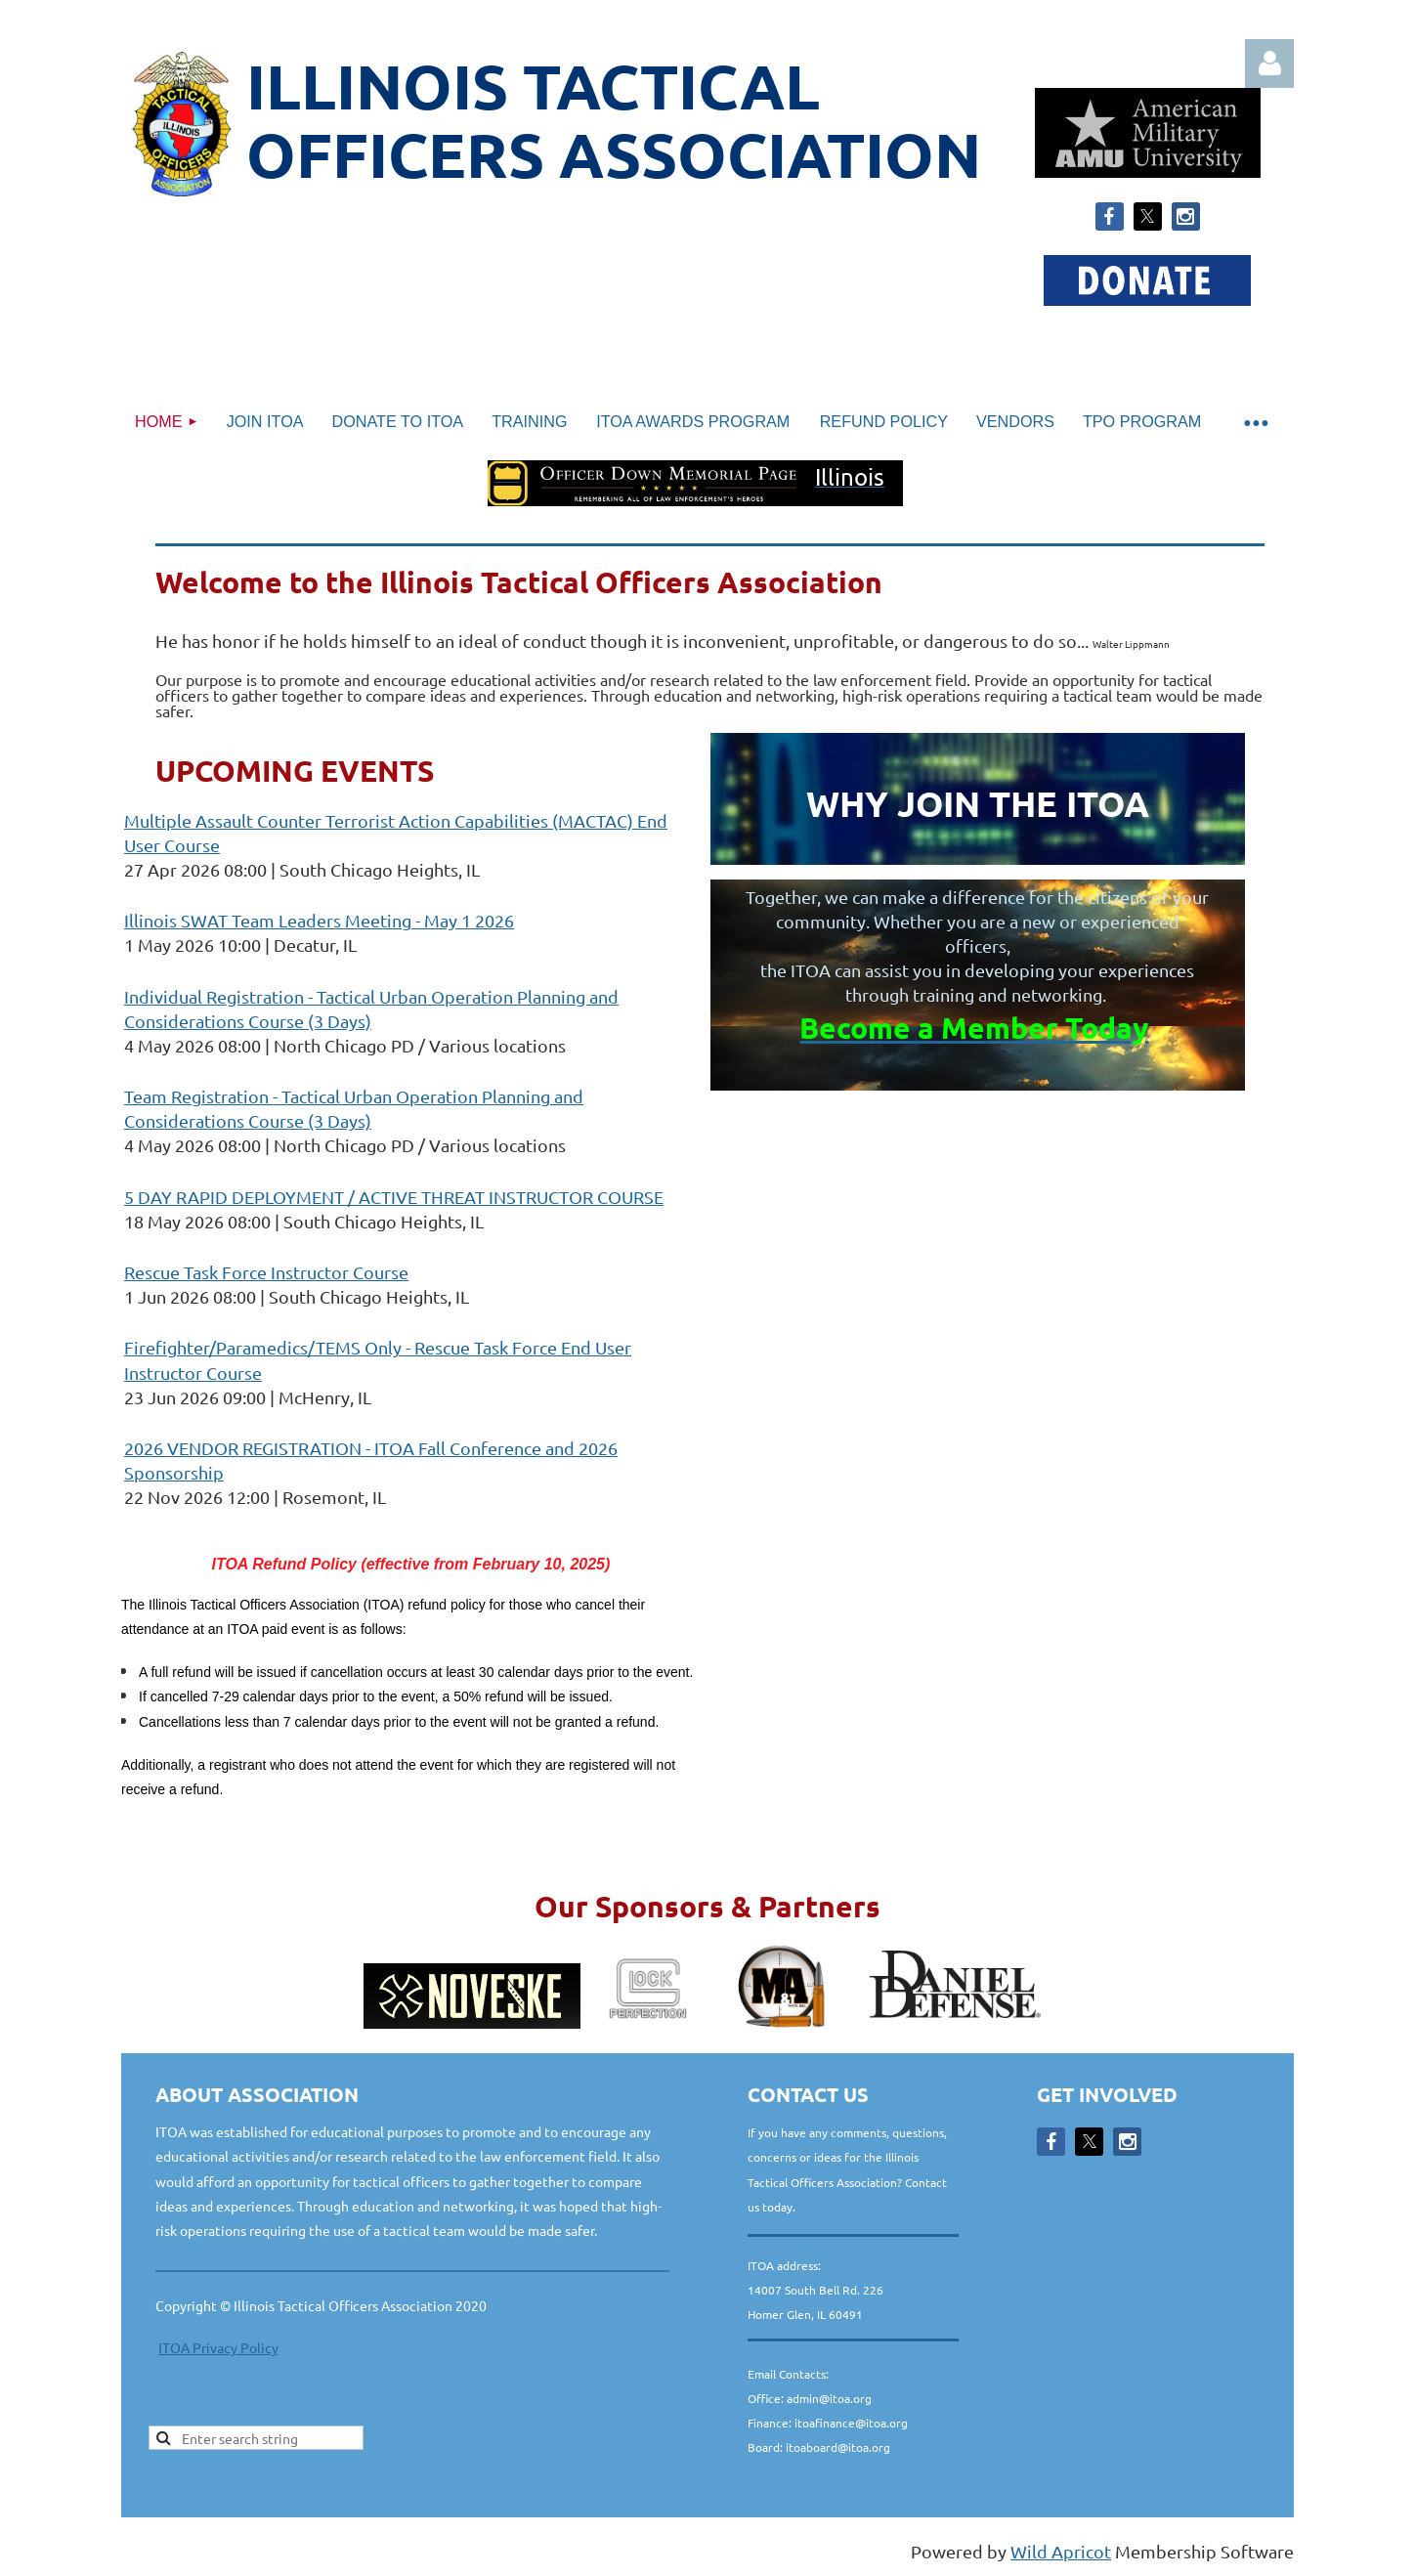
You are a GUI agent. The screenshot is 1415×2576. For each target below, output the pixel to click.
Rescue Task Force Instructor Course (266, 1272)
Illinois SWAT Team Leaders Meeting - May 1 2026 (319, 920)
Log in (1269, 63)
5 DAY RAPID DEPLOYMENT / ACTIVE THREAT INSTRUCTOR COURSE (394, 1196)
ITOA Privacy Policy (218, 2347)
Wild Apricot (1060, 2551)
